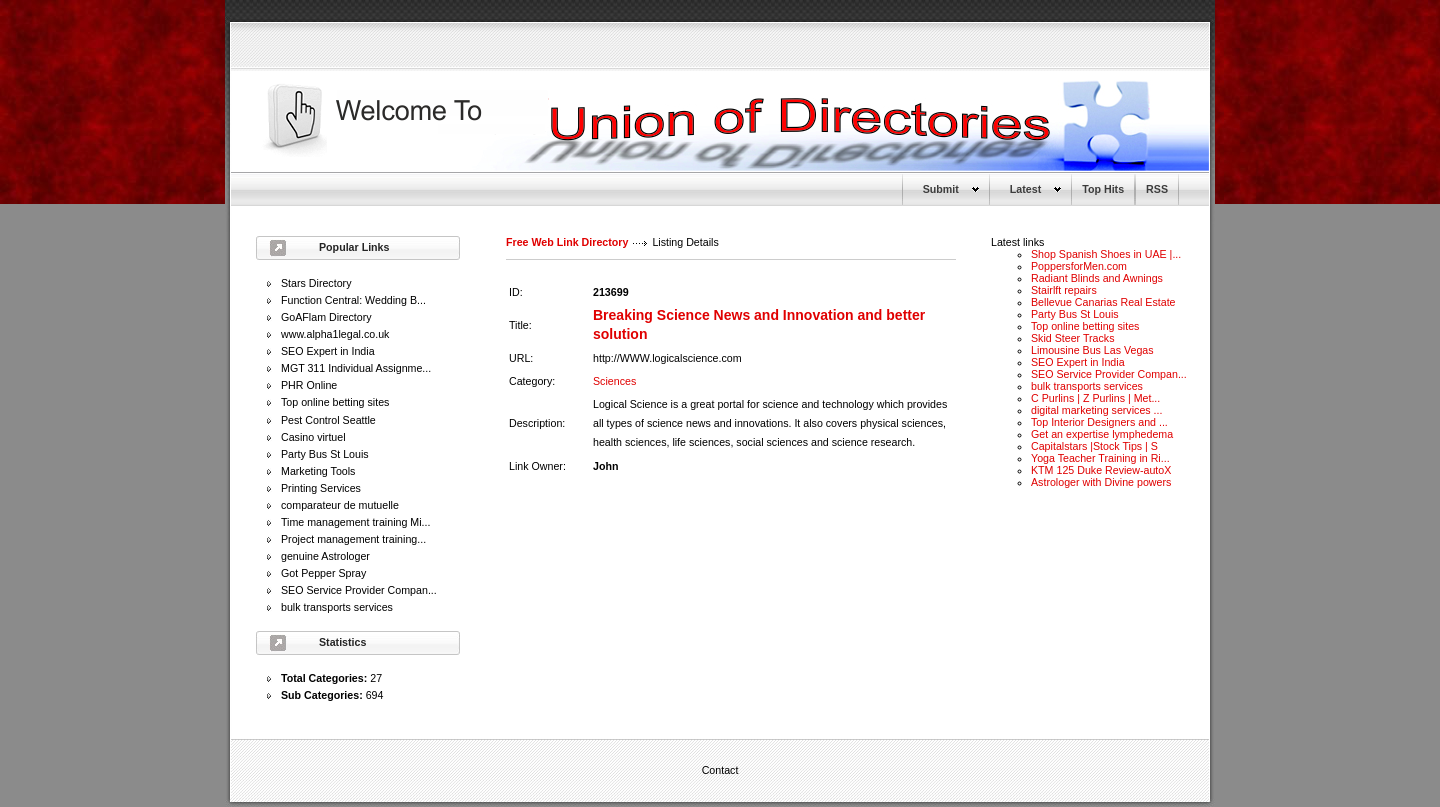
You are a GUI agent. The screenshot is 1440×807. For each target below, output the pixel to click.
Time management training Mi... (355, 522)
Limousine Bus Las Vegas (1092, 350)
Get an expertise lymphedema (1102, 434)
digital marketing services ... (1096, 410)
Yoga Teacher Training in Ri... (1100, 458)
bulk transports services (337, 607)
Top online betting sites (335, 402)
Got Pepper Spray (323, 573)
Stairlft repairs (1064, 290)
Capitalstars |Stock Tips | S (1094, 446)
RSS (1157, 189)
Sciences (614, 381)
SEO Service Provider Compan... (359, 590)
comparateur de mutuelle (340, 505)
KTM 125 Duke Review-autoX (1101, 470)
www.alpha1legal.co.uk (335, 334)
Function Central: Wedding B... (353, 300)
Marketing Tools (318, 471)
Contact (720, 770)
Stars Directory (316, 283)
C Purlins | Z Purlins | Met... (1095, 398)
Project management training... (353, 539)
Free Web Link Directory (567, 242)
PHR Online (309, 385)
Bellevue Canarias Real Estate (1103, 302)
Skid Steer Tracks (1073, 338)
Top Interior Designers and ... (1099, 422)
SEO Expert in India (328, 351)
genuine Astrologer (325, 556)
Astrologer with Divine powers (1101, 482)
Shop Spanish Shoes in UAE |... (1106, 254)
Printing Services (321, 488)
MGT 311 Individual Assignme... (356, 368)
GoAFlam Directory (326, 317)
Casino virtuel (313, 437)
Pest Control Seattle (328, 420)
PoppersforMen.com (1079, 266)
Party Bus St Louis (325, 454)
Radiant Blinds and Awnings (1097, 278)
